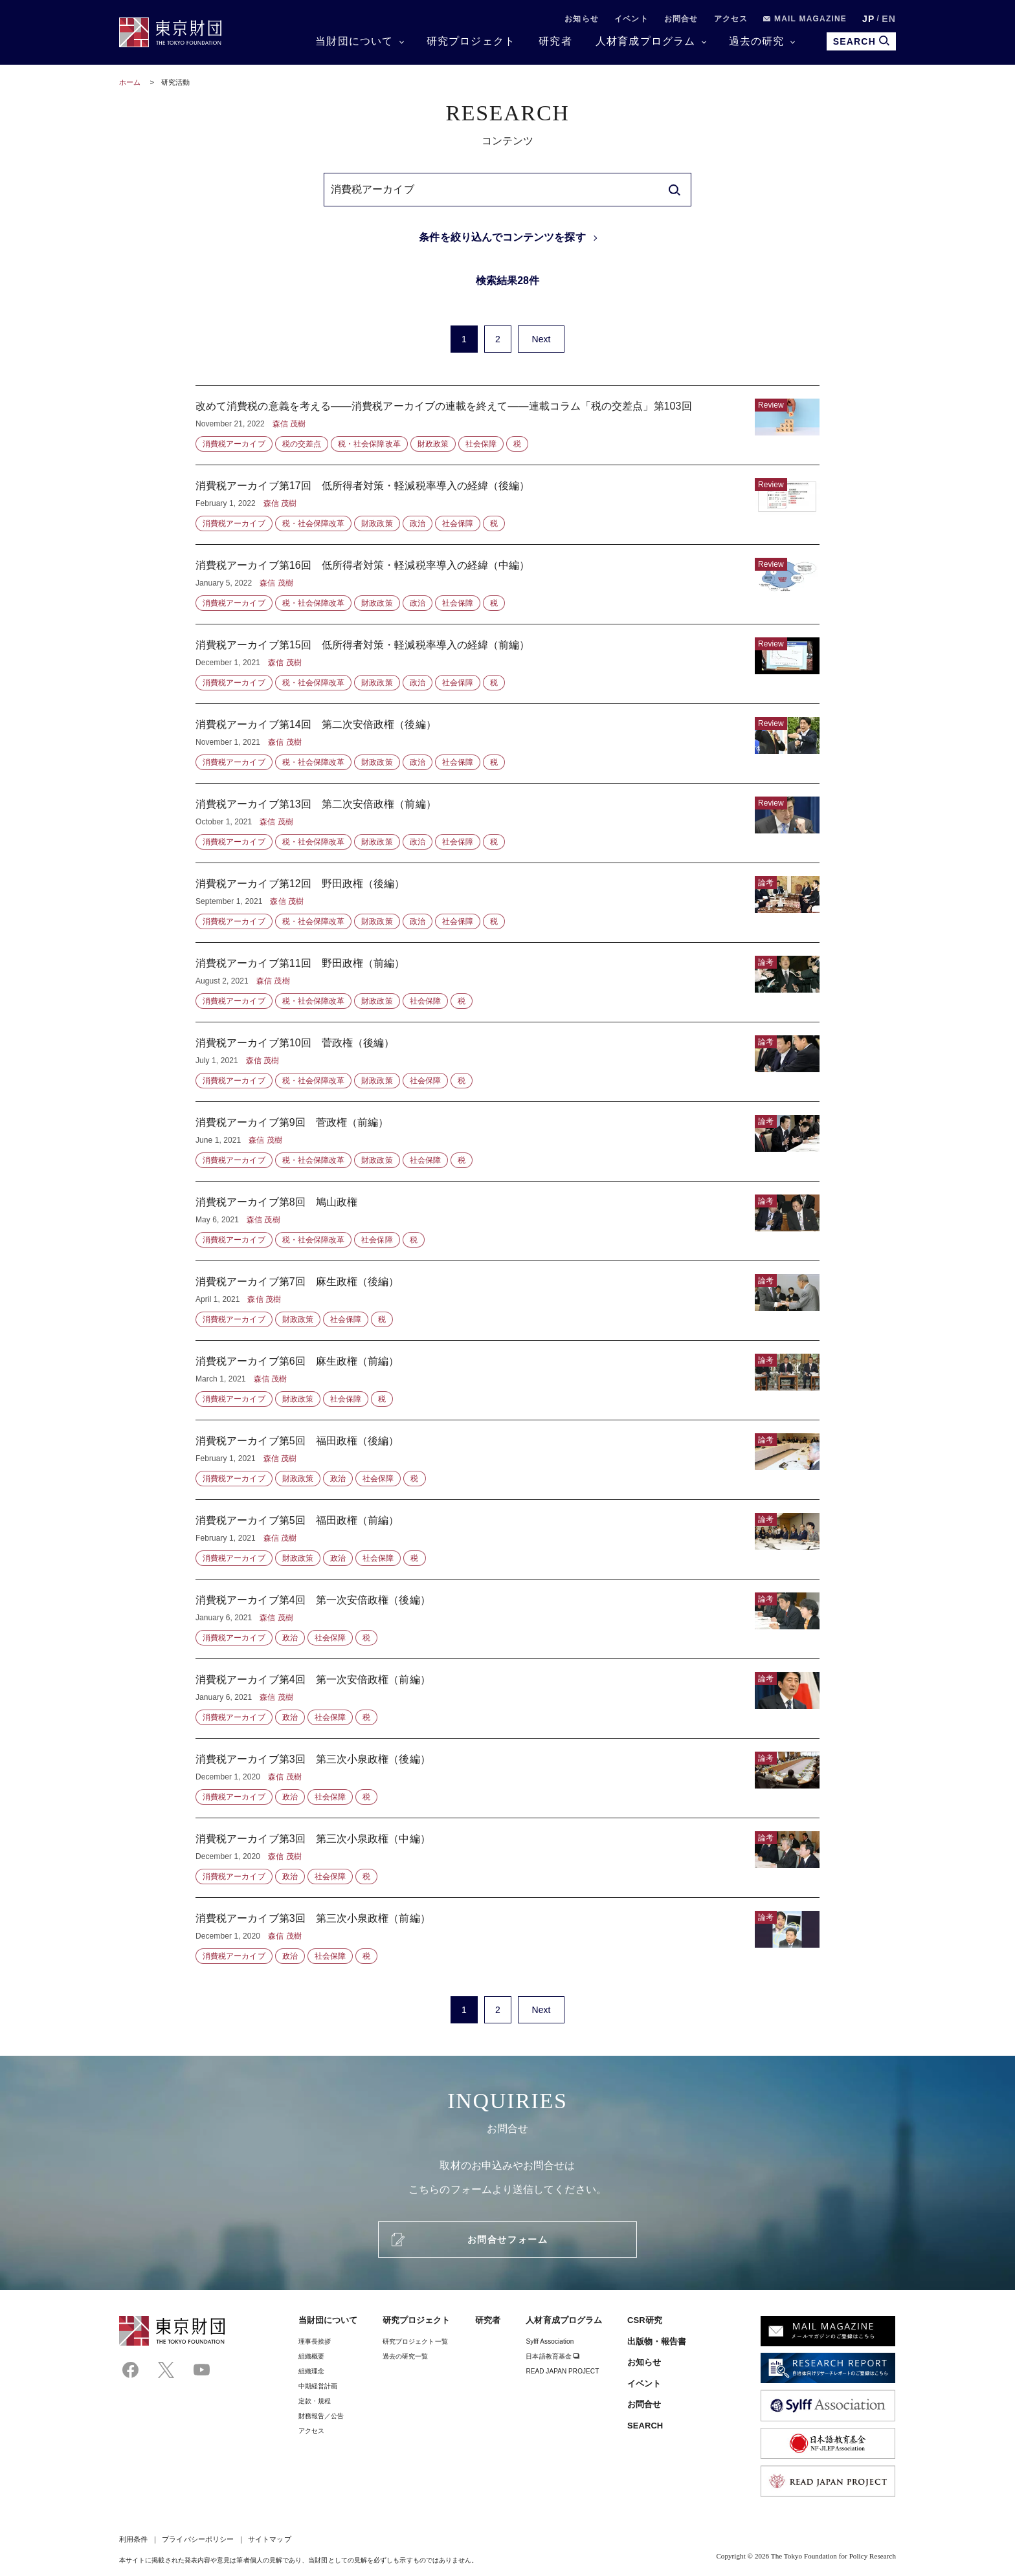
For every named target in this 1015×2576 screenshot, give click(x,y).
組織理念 (311, 2371)
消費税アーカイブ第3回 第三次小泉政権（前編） (507, 1931)
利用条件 (133, 2539)
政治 (417, 523)
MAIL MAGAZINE (805, 18)
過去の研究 (757, 41)
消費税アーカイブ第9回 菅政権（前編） (507, 1141)
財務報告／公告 (321, 2415)
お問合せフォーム (507, 2239)
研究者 (555, 41)
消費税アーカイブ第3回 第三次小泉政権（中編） (507, 1857)
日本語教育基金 (552, 2356)
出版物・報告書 (657, 2341)
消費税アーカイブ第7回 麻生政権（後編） (507, 1300)
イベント (631, 18)
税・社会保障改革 (369, 443)
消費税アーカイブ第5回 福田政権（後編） (507, 1459)
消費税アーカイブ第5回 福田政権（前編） (507, 1539)
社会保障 (480, 443)
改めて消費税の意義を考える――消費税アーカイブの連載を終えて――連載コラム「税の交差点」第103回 (507, 425)
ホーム (129, 82)
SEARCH (645, 2425)
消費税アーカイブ (234, 443)
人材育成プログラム (646, 41)
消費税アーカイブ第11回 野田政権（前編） (507, 982)
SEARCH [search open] (861, 41)
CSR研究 (644, 2320)
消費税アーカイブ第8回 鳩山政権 (507, 1221)
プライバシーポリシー (198, 2539)
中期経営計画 (317, 2386)
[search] (674, 189)
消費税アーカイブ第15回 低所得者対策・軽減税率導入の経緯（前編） (507, 663)
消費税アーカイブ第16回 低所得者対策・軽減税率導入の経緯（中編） (507, 584)
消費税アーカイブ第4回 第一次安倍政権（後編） (507, 1619)
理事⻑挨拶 (314, 2341)
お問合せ (681, 18)
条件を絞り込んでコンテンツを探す (502, 237)
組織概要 (311, 2356)
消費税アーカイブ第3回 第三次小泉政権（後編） (507, 1778)
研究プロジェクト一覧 (415, 2341)
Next (540, 339)
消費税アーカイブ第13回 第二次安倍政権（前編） (507, 823)
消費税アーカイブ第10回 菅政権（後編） (507, 1061)
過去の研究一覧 (406, 2356)
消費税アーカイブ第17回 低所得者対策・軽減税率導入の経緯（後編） (507, 504)
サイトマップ (269, 2539)
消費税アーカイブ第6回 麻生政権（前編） (507, 1380)
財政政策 (433, 443)
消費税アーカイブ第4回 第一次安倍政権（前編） (507, 1698)
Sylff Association (550, 2341)
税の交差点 (301, 443)
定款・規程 (314, 2401)
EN (889, 19)
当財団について (354, 41)
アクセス (731, 18)
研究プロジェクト (471, 41)
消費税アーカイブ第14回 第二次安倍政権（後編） (507, 743)
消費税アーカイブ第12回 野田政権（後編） (507, 902)
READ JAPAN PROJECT (562, 2371)
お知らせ (581, 18)
